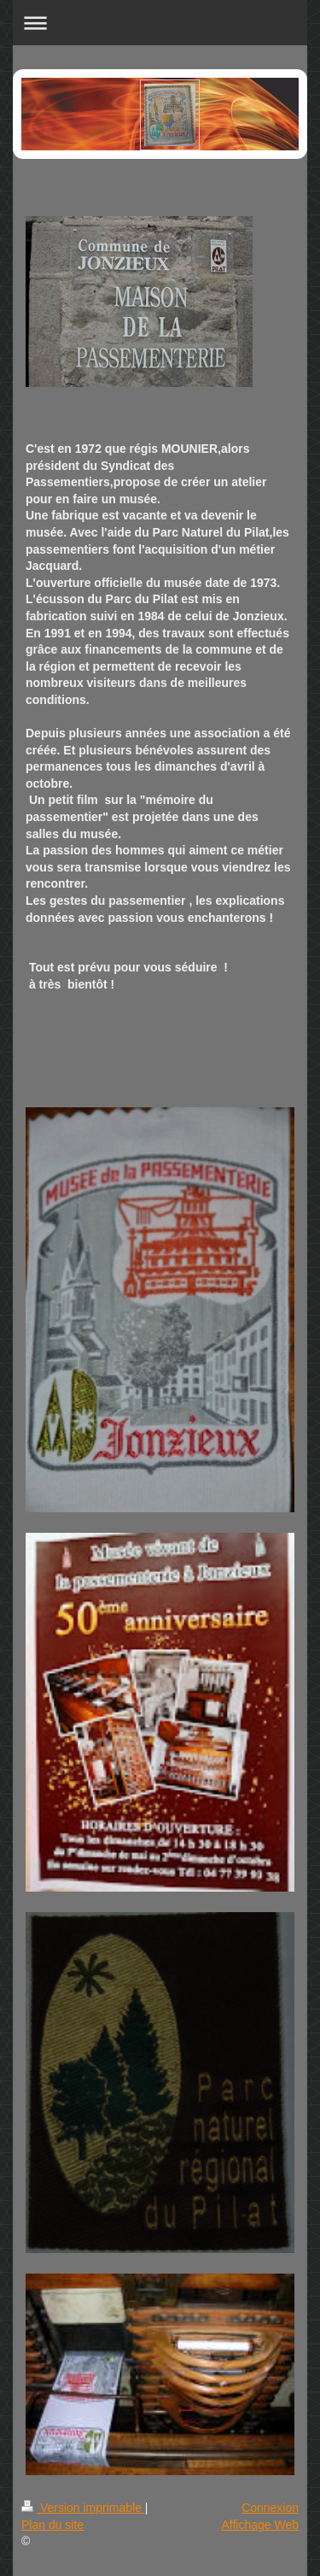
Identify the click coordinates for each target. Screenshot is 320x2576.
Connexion (270, 2507)
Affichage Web (260, 2525)
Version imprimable (83, 2507)
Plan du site (52, 2525)
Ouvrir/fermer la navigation (160, 22)
